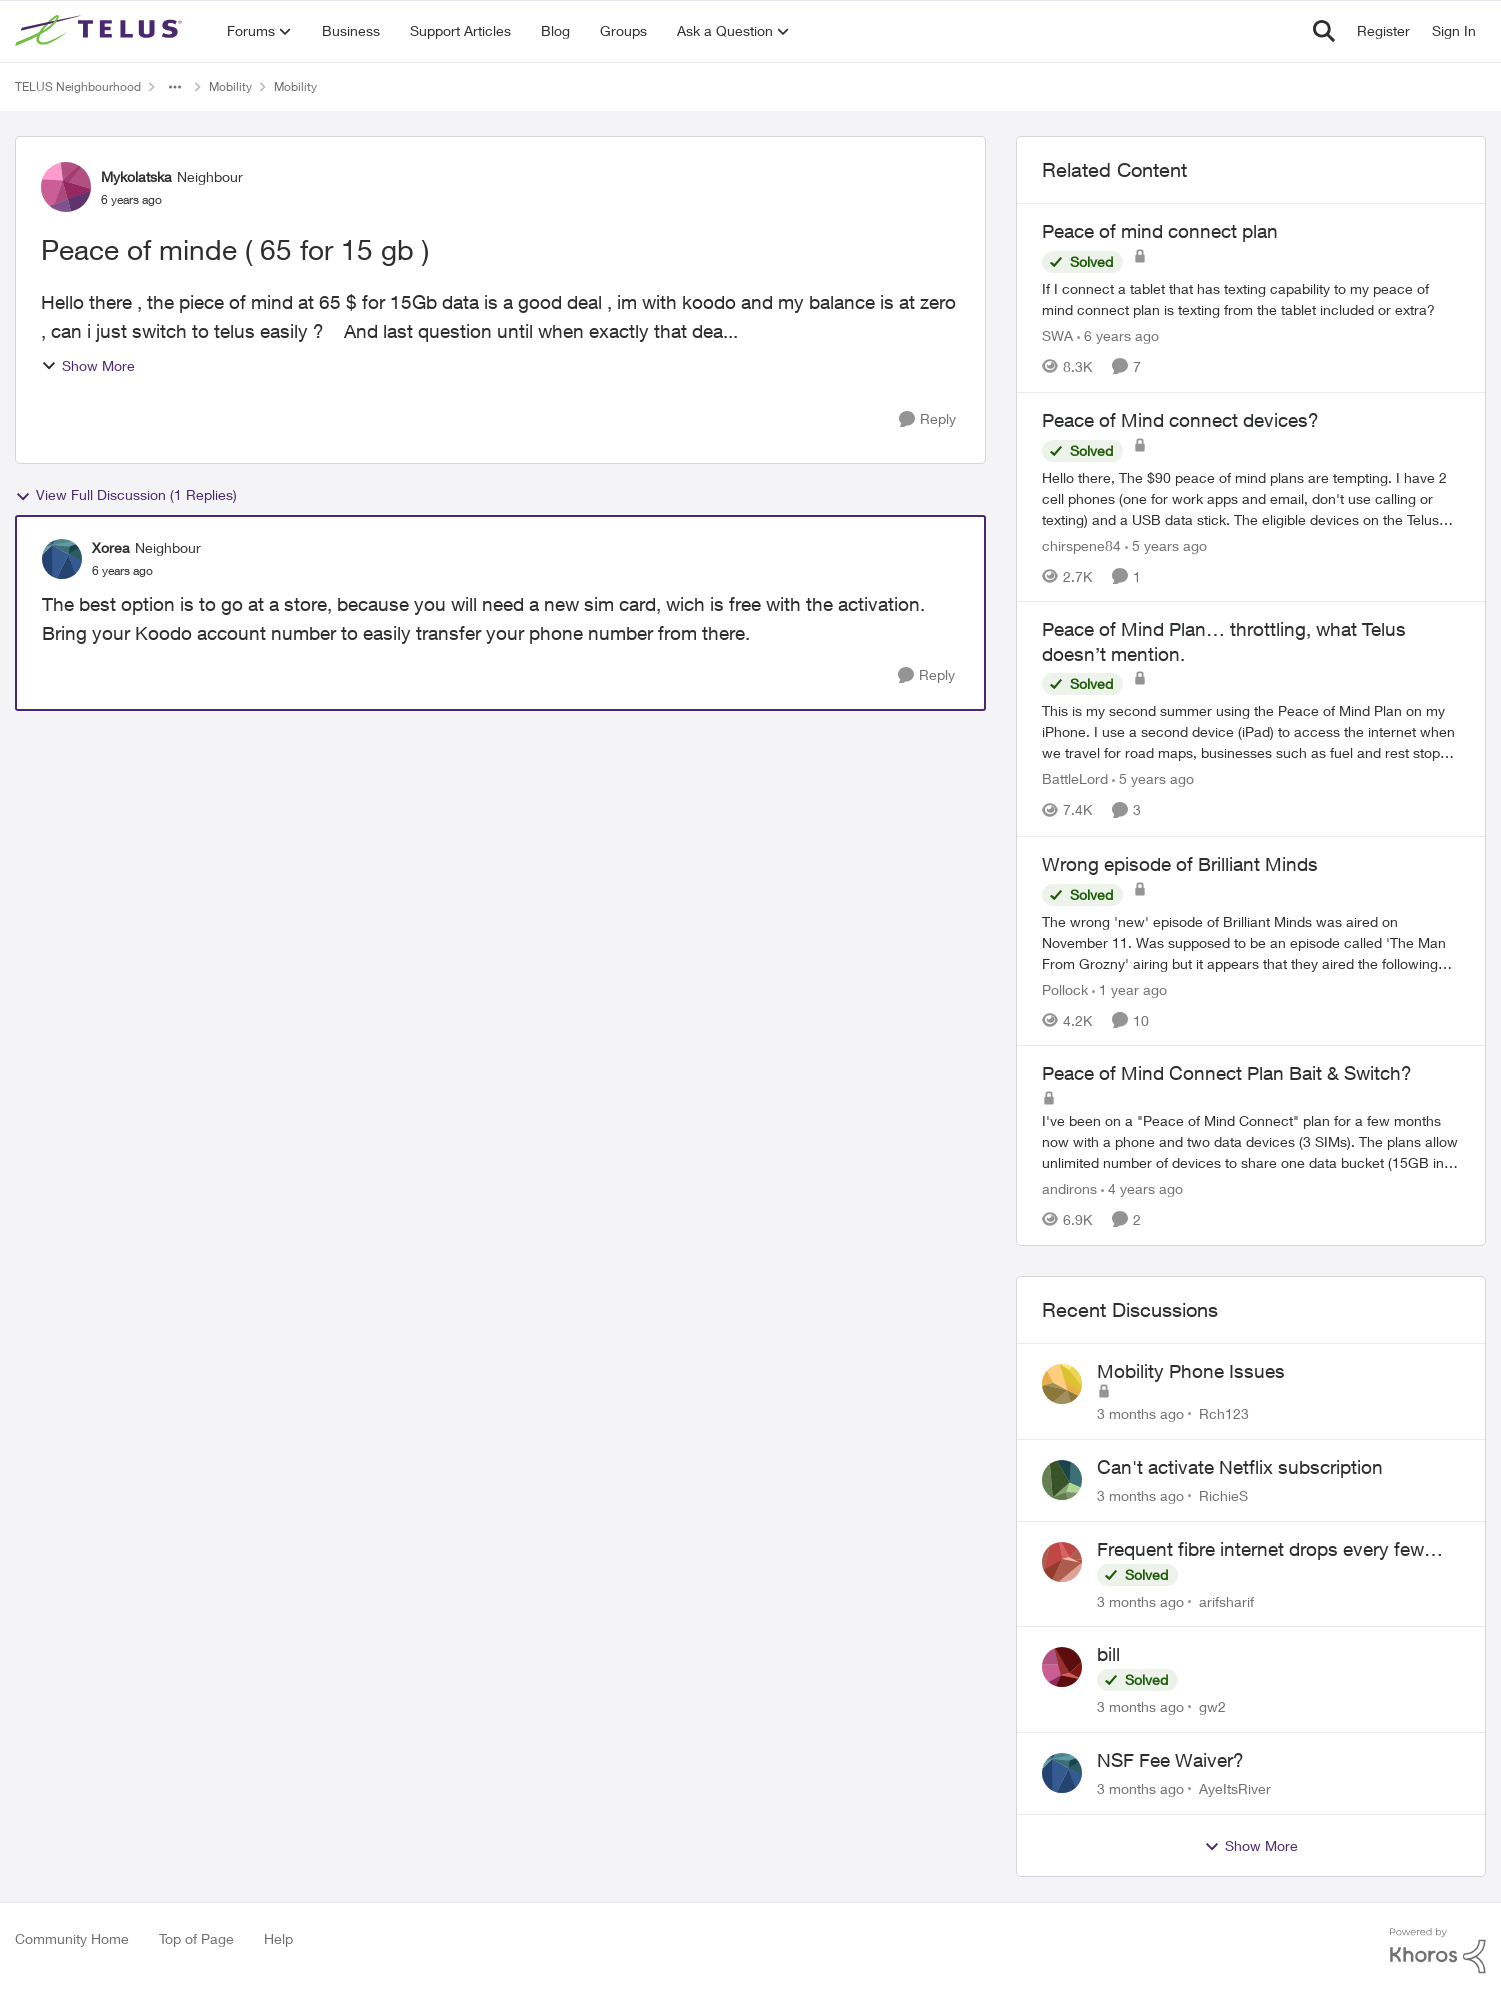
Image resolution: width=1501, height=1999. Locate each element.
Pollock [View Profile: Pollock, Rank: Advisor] (1065, 988)
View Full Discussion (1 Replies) (126, 495)
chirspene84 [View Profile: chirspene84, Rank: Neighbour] (1081, 544)
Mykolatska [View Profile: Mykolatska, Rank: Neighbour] (136, 176)
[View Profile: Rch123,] (1062, 1384)
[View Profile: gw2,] (1062, 1667)
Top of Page (196, 1938)
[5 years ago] (1166, 544)
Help (278, 1938)
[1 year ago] (1129, 988)
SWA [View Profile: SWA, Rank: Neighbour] (1057, 335)
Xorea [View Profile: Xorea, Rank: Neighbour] (111, 547)
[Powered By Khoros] (1438, 1951)
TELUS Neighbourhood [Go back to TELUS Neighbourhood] (78, 86)
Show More (88, 365)
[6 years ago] (1118, 335)
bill (1108, 1654)
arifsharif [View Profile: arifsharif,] (1226, 1600)
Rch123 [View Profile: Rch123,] (1224, 1413)
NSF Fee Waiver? (1170, 1760)
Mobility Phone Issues (1191, 1371)
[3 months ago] (1140, 1413)
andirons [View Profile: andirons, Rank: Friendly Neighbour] (1069, 1188)
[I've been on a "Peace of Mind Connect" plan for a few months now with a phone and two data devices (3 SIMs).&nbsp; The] (1251, 1141)
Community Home (72, 1938)
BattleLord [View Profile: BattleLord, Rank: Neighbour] (1075, 779)
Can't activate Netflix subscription (1240, 1467)
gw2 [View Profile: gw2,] (1212, 1706)
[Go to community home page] (101, 31)
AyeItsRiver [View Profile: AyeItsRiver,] (1235, 1788)
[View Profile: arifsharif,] (1062, 1562)
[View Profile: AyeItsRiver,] (1062, 1773)
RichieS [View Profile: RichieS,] (1223, 1495)
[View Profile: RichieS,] (1062, 1480)
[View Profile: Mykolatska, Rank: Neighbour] (66, 187)
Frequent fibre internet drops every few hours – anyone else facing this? (1260, 1550)
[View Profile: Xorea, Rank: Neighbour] (62, 559)
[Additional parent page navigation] (175, 87)
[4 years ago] (1142, 1188)
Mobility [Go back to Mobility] (230, 86)
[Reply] (927, 419)
